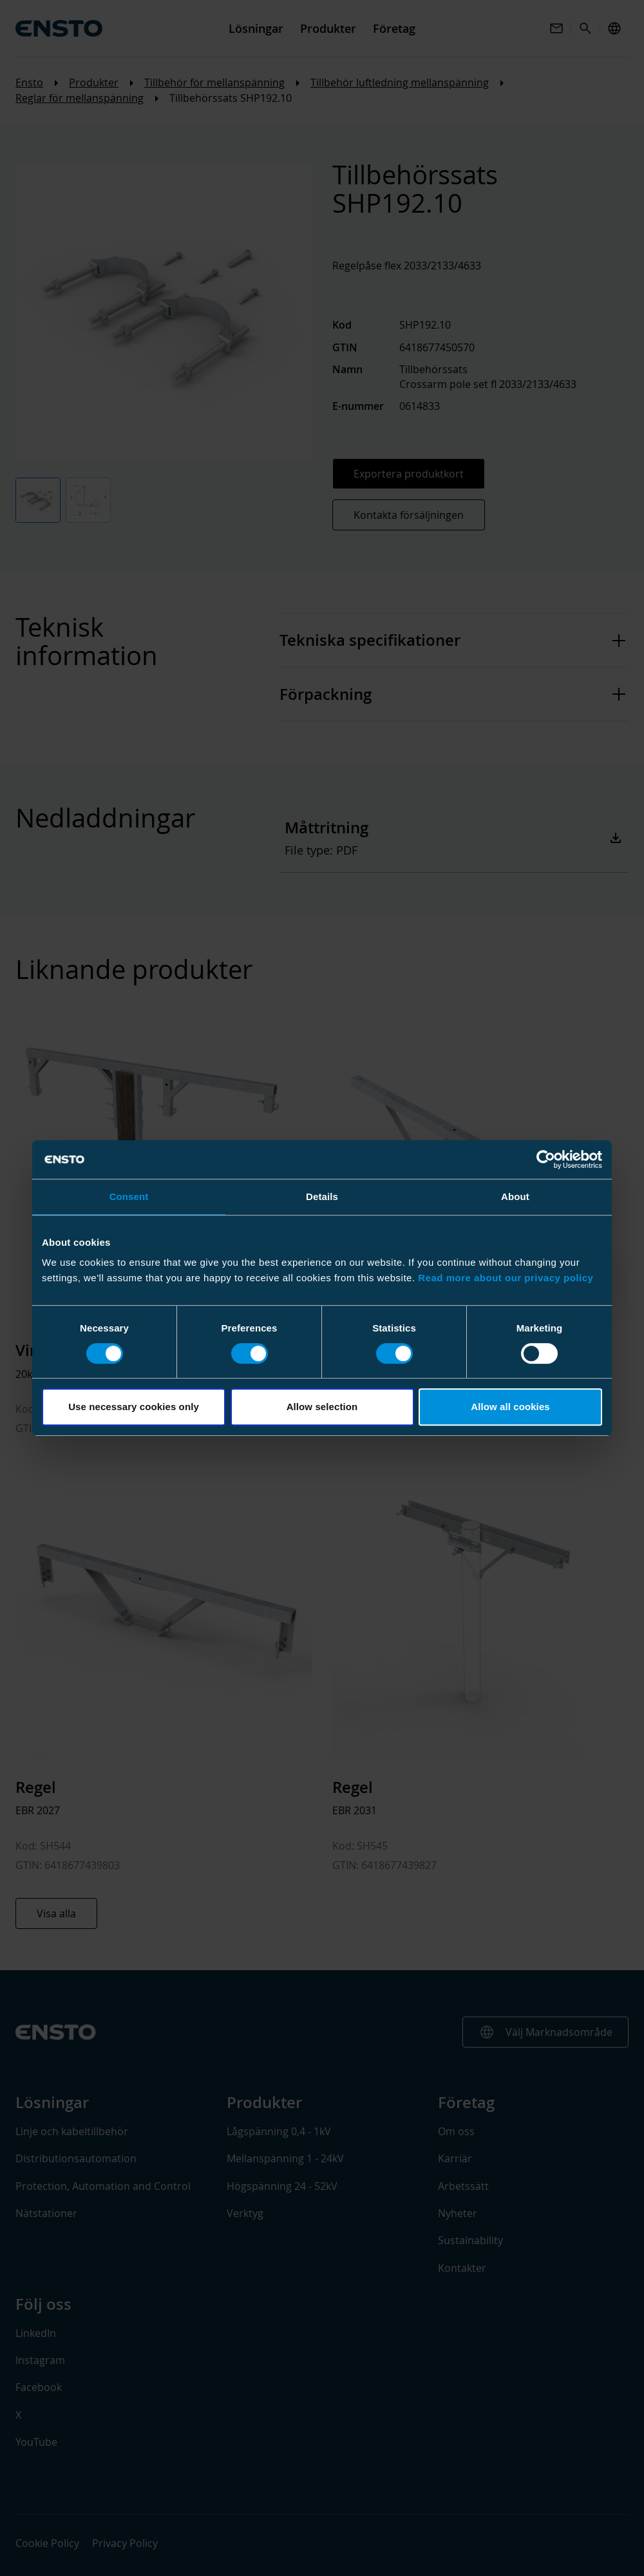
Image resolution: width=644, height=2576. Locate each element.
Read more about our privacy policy (505, 1277)
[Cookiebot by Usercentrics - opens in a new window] (545, 1159)
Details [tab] (322, 1196)
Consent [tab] (129, 1196)
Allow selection (322, 1406)
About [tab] (515, 1196)
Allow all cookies (510, 1406)
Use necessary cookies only (133, 1406)
